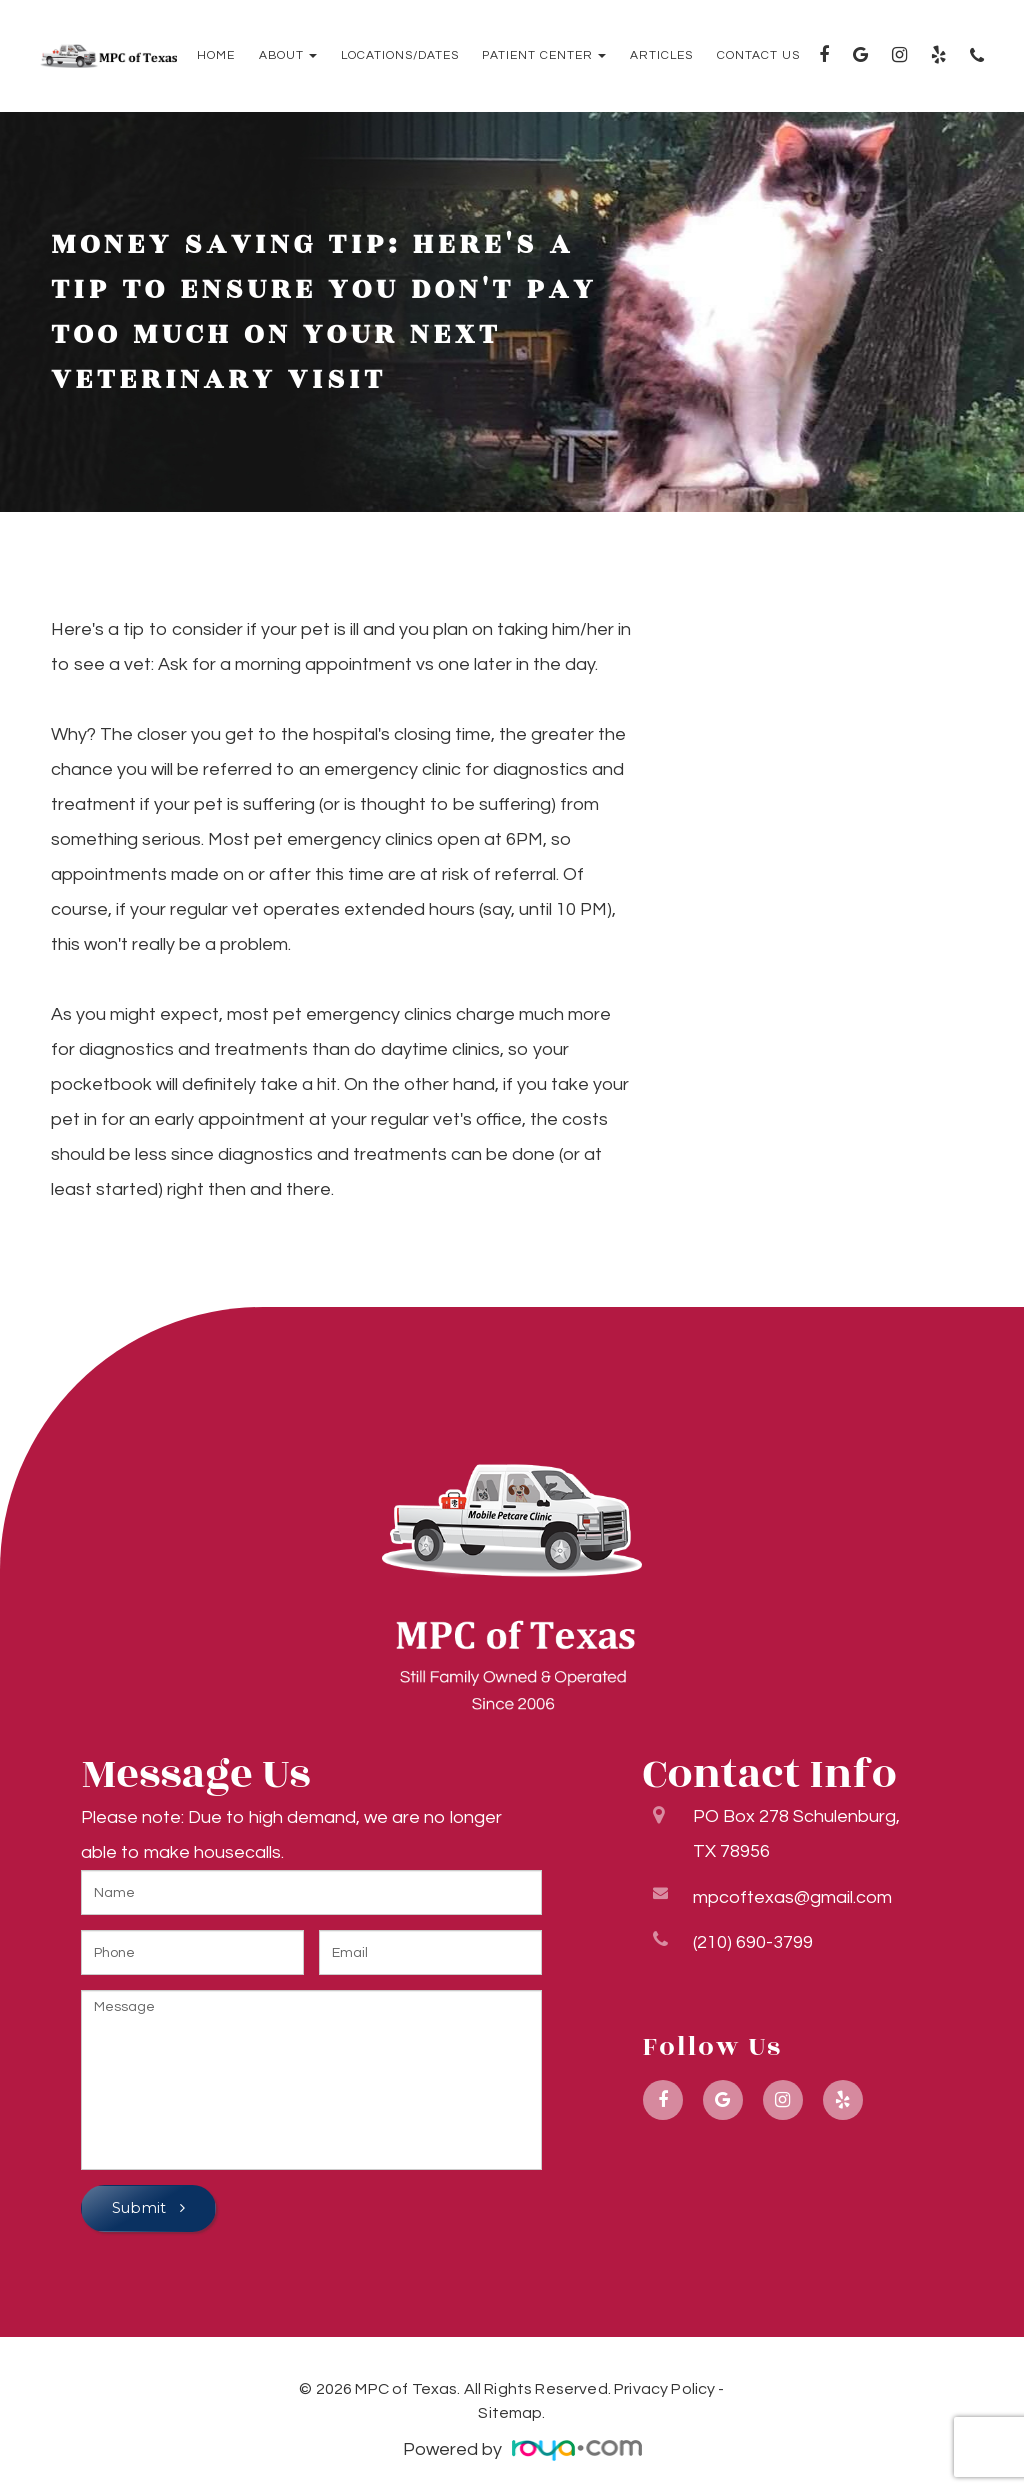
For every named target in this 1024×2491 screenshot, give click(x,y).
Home (216, 56)
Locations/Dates (400, 56)
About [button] (288, 56)
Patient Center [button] (544, 56)
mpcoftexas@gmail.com (792, 1893)
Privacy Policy (664, 2389)
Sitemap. (511, 2413)
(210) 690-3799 (753, 1938)
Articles (661, 56)
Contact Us (758, 56)
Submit (141, 2208)
